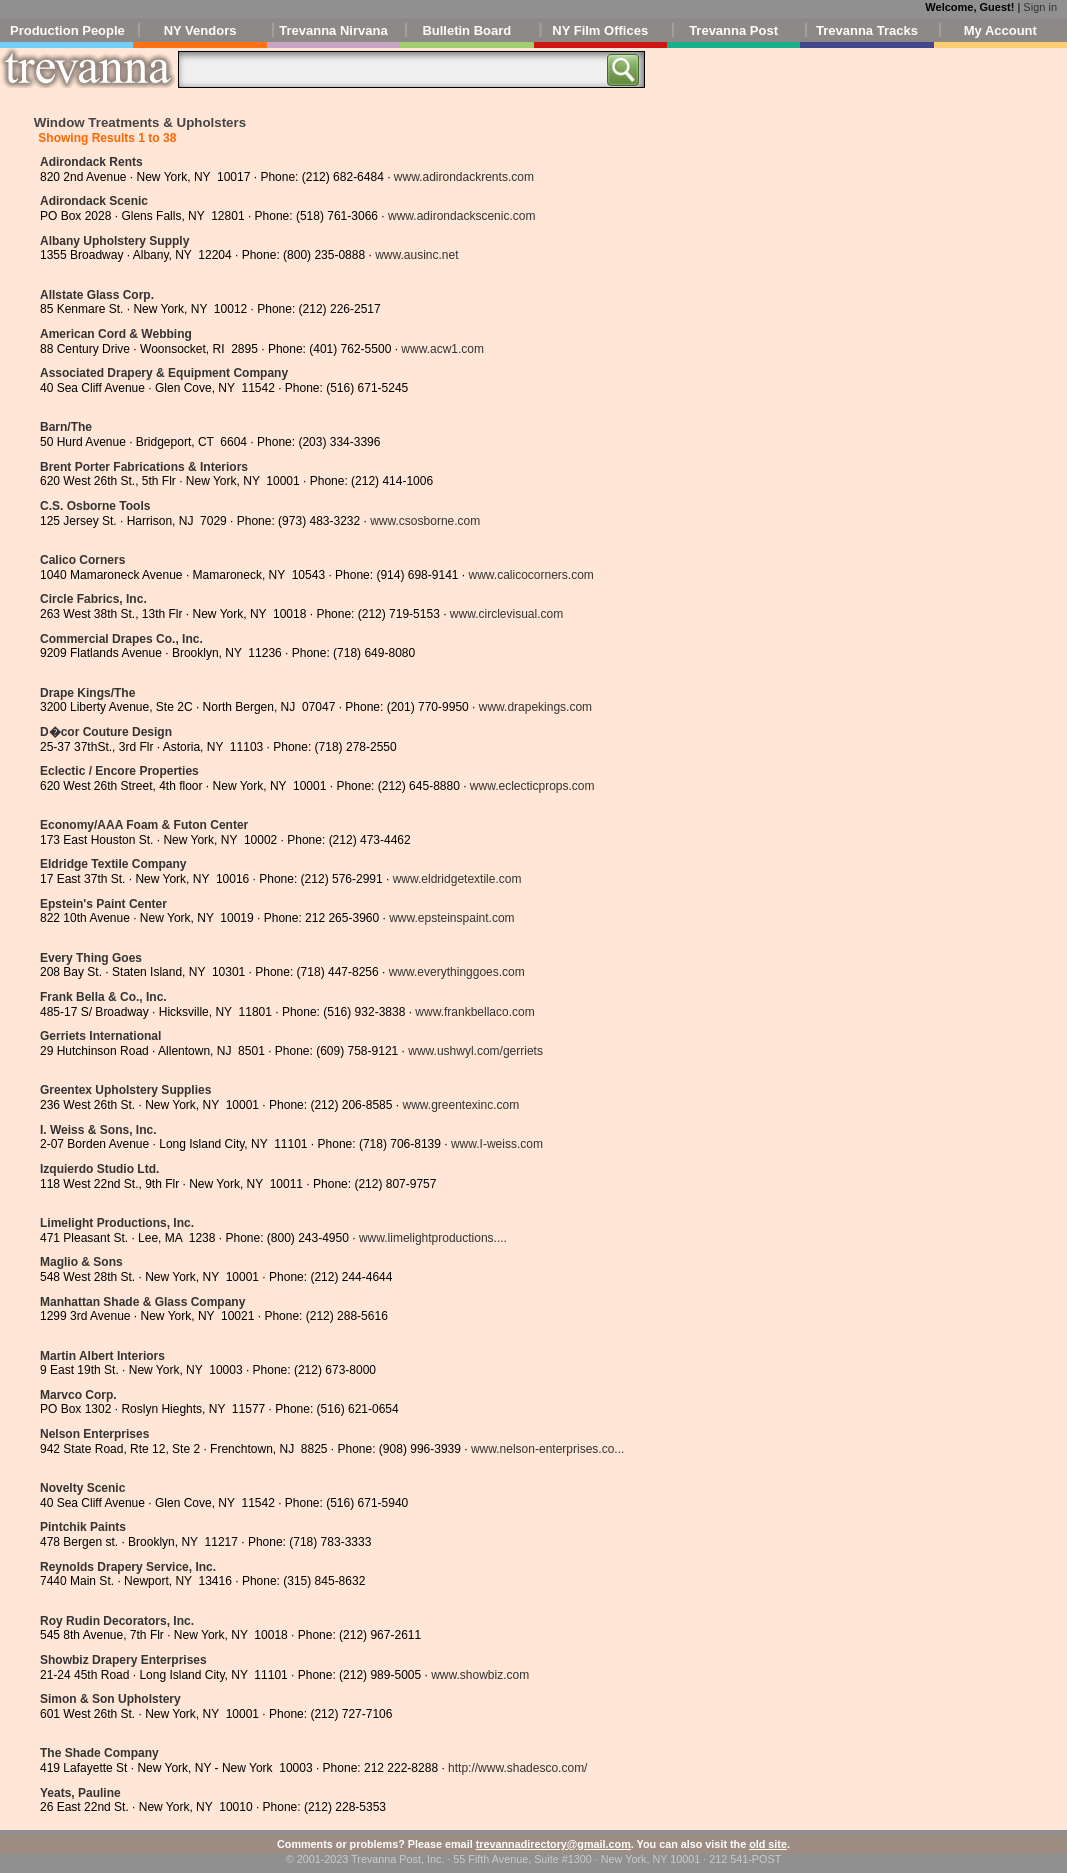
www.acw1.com (442, 349)
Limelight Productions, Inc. (117, 1223)
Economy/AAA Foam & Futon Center (144, 825)
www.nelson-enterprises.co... (547, 1449)
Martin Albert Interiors (102, 1356)
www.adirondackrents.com (464, 177)
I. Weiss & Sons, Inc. (98, 1130)
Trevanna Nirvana (333, 30)
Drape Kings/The (87, 693)
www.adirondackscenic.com (461, 216)
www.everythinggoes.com (457, 972)
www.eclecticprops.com (532, 786)
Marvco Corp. (78, 1395)
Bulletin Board (466, 30)
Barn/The (66, 427)
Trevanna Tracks (867, 30)
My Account (1000, 30)
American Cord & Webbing (116, 334)
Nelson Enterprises (94, 1434)
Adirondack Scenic (94, 201)
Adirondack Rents (91, 162)
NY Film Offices (600, 30)
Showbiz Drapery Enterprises (123, 1660)
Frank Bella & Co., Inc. (103, 997)
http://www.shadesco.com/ (517, 1768)
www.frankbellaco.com (474, 1012)
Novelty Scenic (82, 1488)
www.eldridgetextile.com (457, 879)
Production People (67, 30)
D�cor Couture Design (106, 732)
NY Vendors (200, 30)
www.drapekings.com (535, 707)
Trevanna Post (733, 30)
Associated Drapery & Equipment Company (164, 373)
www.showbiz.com (480, 1675)
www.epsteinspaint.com (451, 918)
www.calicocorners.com (531, 575)
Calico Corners (82, 560)
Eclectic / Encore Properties (119, 771)
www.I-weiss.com (497, 1144)
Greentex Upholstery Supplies (125, 1090)
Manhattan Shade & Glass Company (142, 1302)
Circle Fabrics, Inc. (93, 599)
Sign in (1040, 7)
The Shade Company (99, 1753)
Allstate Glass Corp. (97, 295)
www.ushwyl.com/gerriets (475, 1051)
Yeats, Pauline (80, 1793)
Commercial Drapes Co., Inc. (121, 639)
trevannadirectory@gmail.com (553, 1844)
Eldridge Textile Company (113, 864)
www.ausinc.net (416, 255)
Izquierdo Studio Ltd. (99, 1169)
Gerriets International (100, 1036)
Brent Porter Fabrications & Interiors (144, 467)
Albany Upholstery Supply (114, 241)
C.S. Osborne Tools (95, 506)
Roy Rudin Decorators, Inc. (117, 1621)
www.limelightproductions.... (433, 1238)
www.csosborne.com (425, 521)
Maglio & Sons (81, 1262)
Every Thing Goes (91, 958)
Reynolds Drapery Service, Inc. (128, 1567)
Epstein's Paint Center (103, 904)
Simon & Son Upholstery (110, 1699)
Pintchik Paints (83, 1527)
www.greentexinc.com (460, 1105)
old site (768, 1844)
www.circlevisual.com (506, 614)
